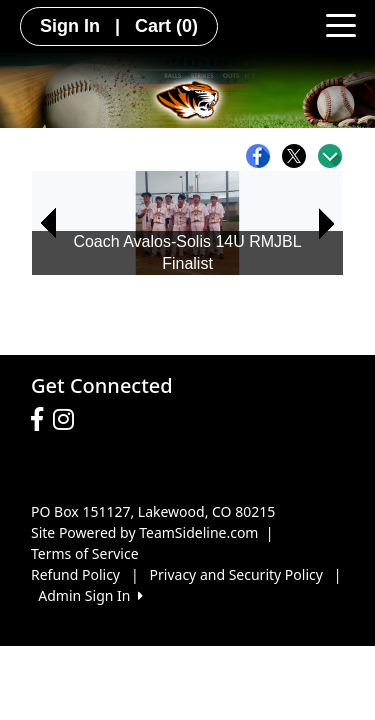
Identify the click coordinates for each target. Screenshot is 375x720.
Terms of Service (85, 553)
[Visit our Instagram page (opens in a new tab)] (68, 420)
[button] (48, 223)
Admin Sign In (90, 595)
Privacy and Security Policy (236, 574)
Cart (166, 26)
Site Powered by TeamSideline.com (144, 532)
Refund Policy (75, 574)
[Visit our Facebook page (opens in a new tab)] (42, 420)
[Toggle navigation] (341, 24)
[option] (187, 223)
